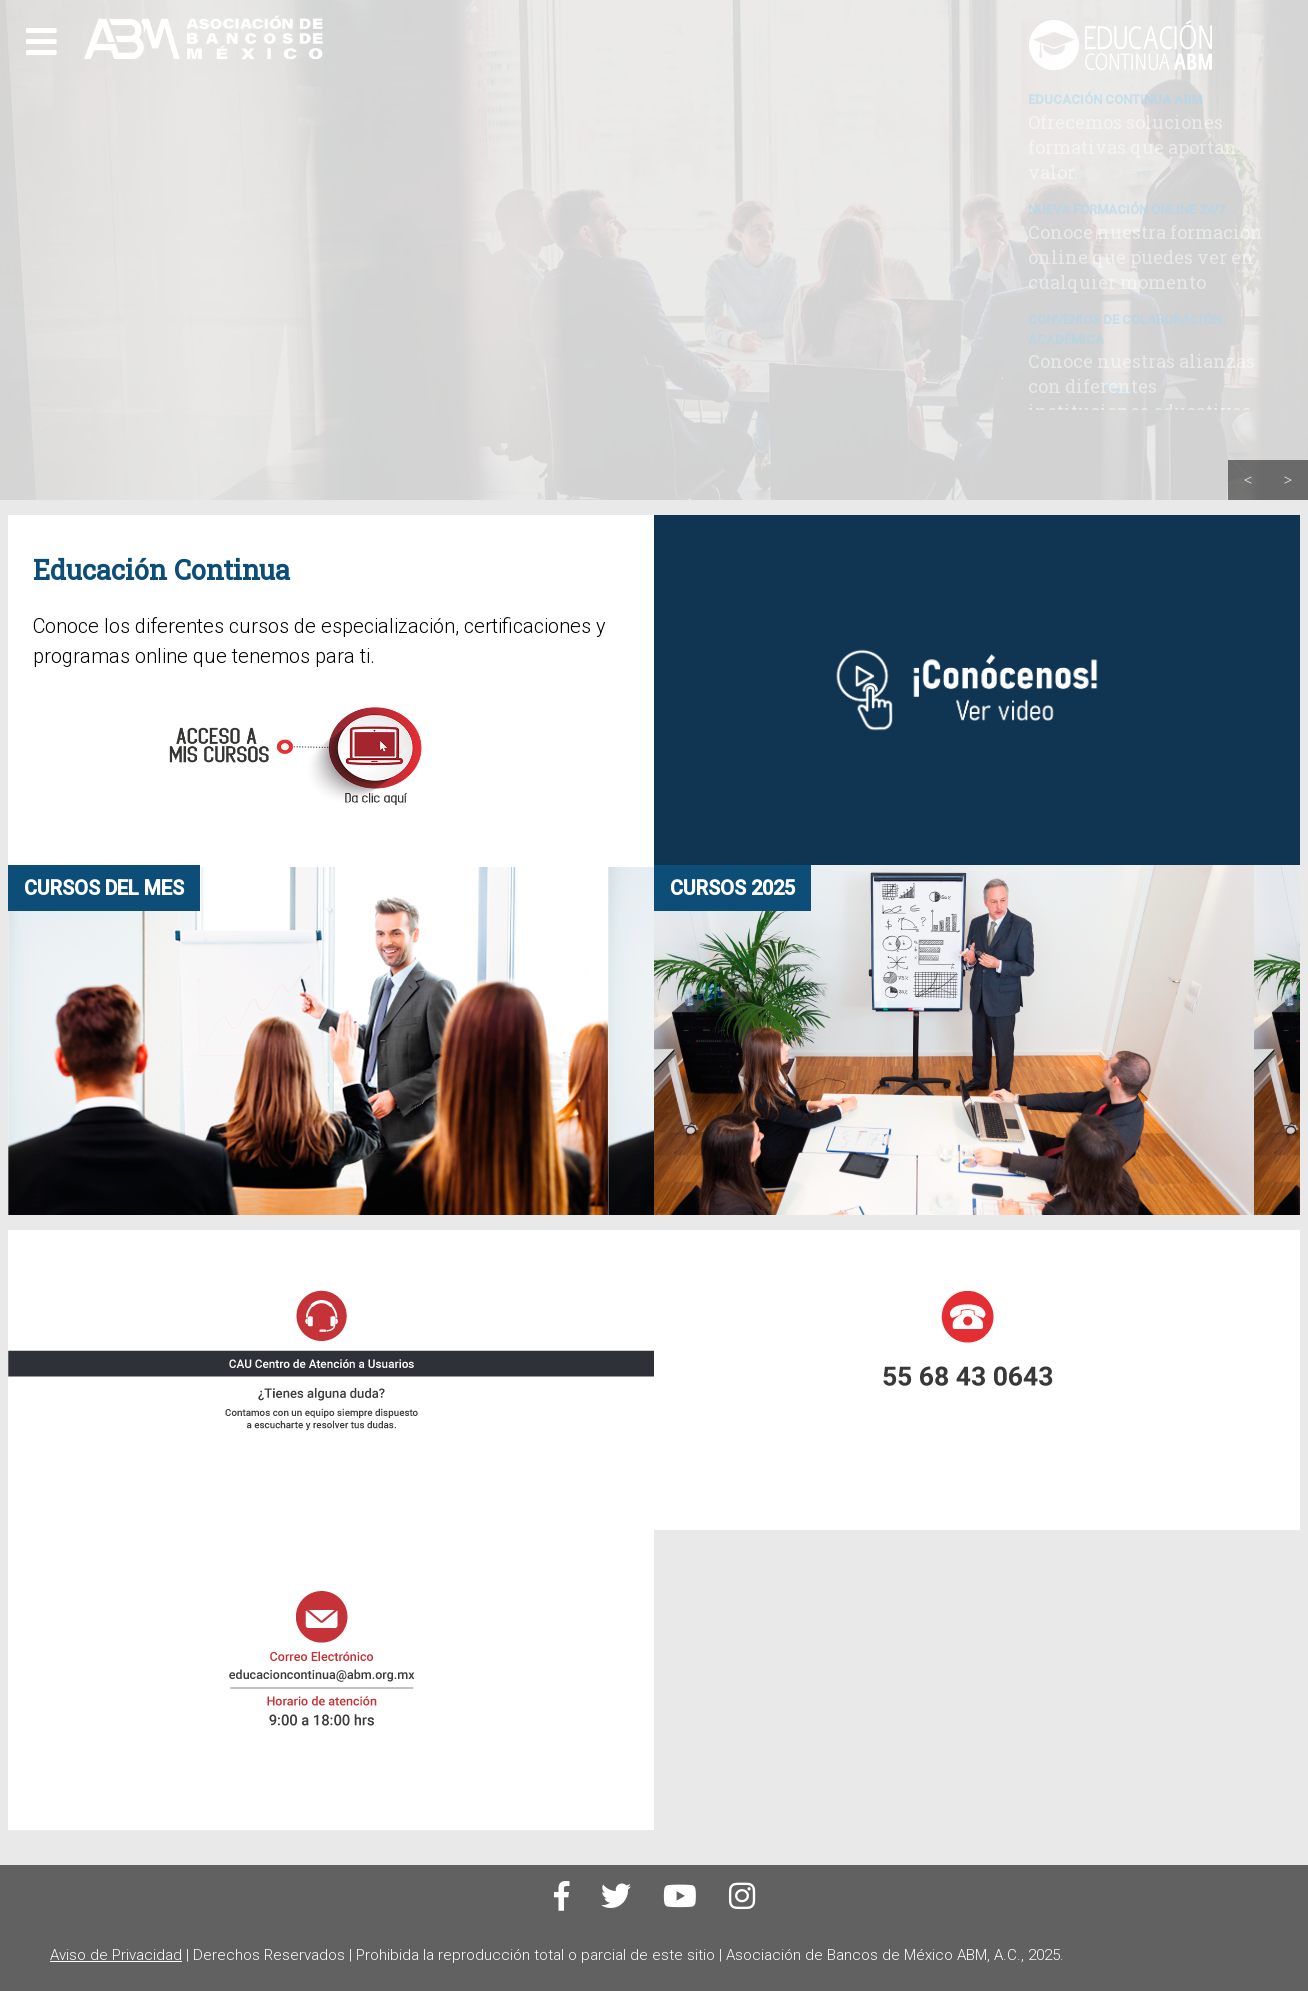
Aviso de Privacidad (116, 1955)
